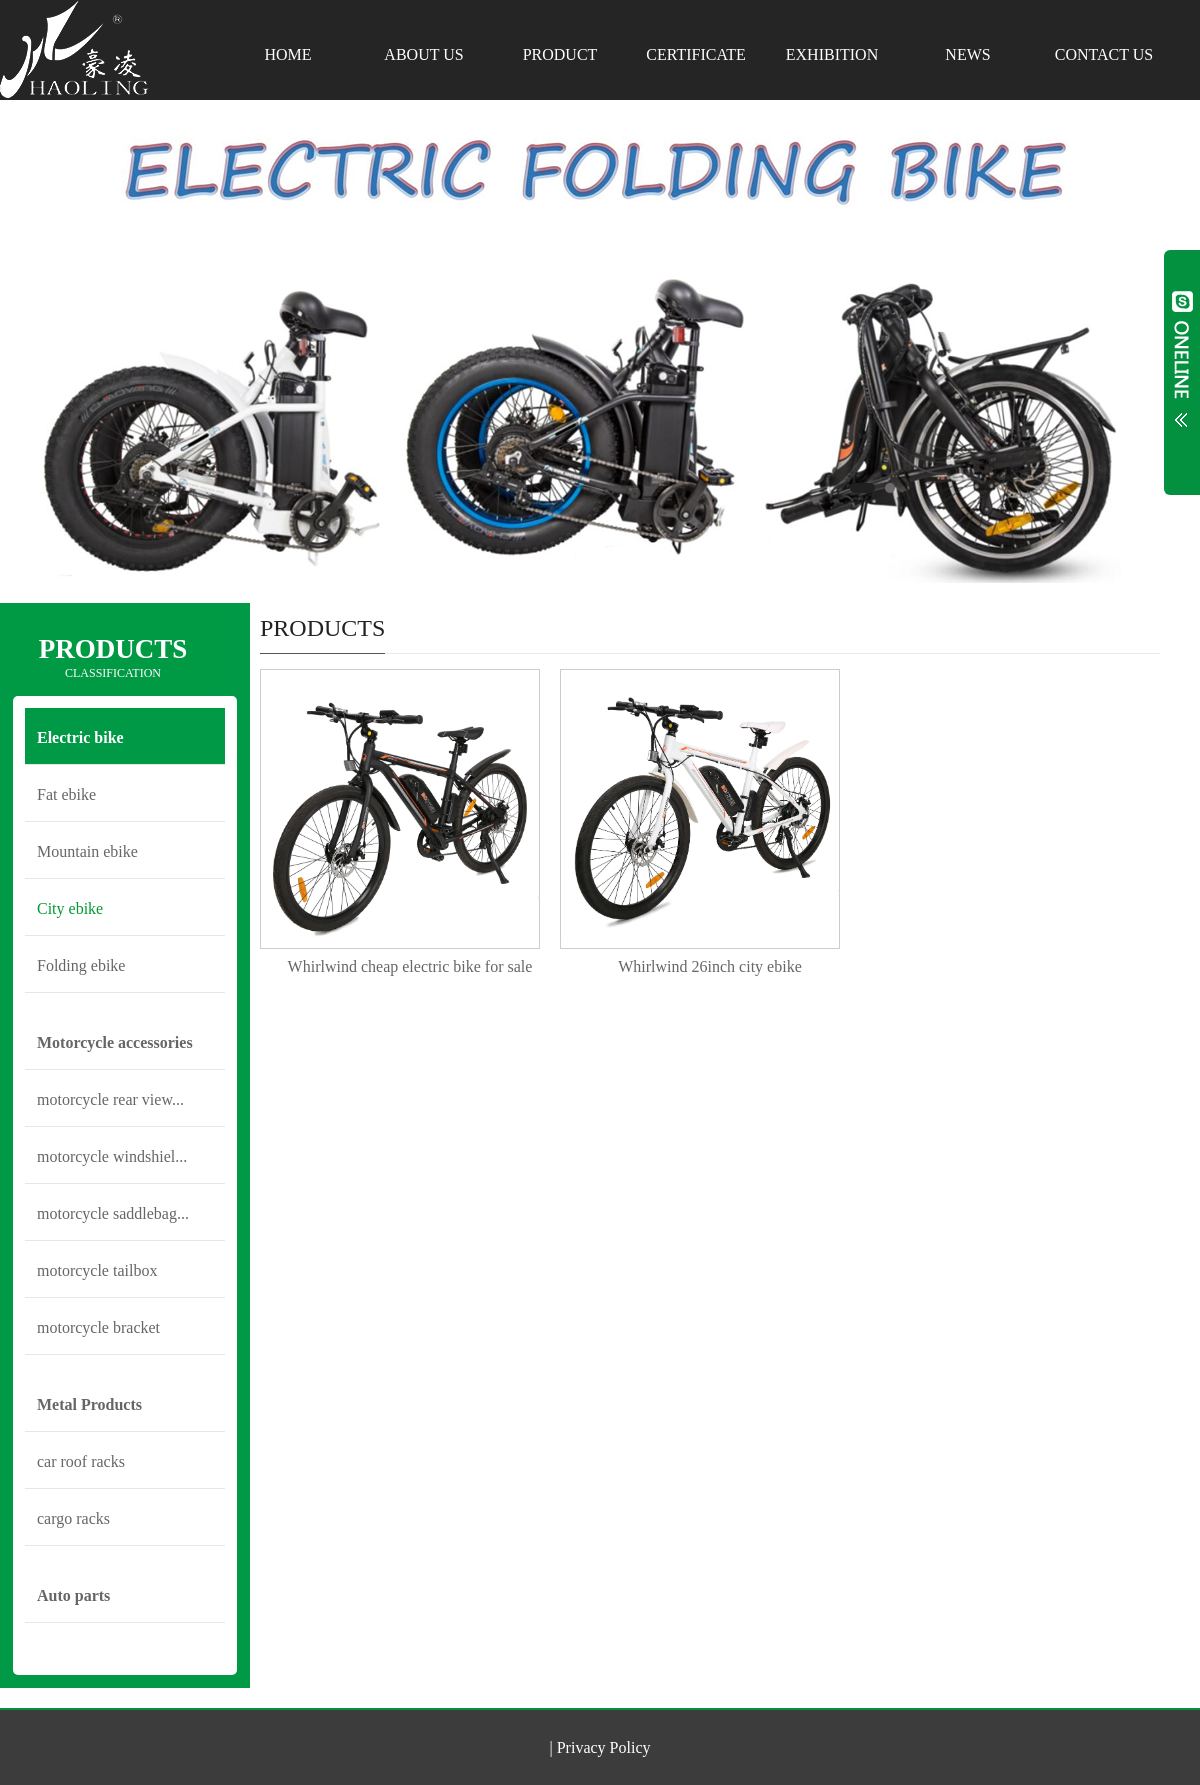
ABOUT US (423, 54)
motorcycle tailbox (97, 1270)
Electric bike (80, 737)
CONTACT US (1104, 54)
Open (1182, 372)
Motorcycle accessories (115, 1042)
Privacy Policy (604, 1747)
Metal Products (89, 1404)
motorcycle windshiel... (112, 1156)
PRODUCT (560, 54)
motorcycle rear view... (110, 1099)
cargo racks (73, 1518)
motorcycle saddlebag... (113, 1213)
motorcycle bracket (98, 1327)
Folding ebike (81, 965)
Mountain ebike (87, 851)
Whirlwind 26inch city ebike (710, 966)
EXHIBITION (832, 54)
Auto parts (73, 1595)
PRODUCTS (113, 657)
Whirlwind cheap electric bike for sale (410, 966)
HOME (287, 54)
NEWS (967, 54)
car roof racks (81, 1461)
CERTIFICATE (695, 54)
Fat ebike (66, 794)
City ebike (70, 908)
